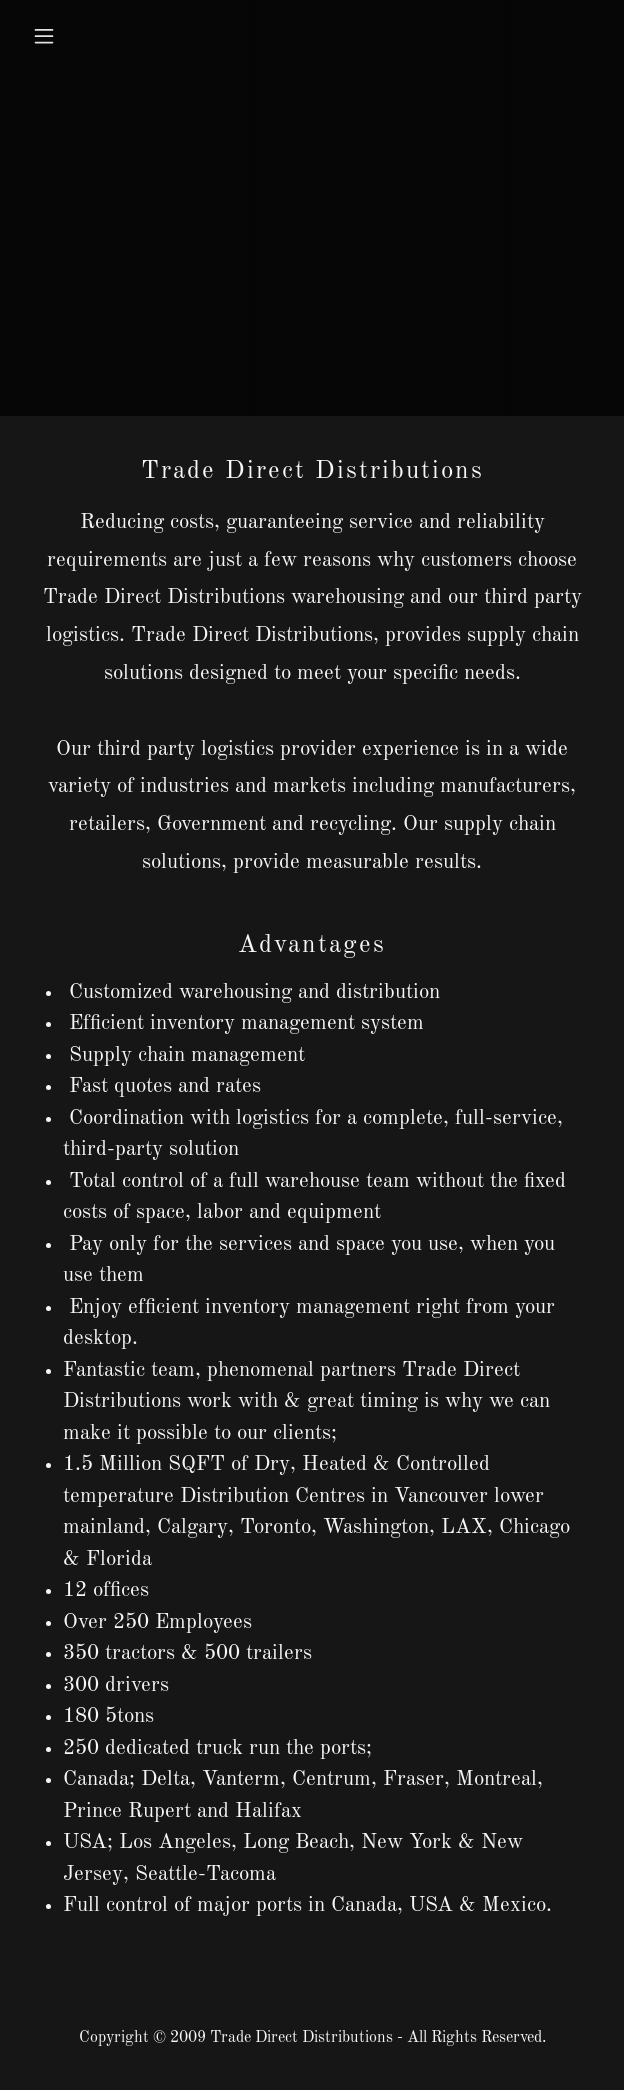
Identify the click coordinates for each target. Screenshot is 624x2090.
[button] (90, 36)
